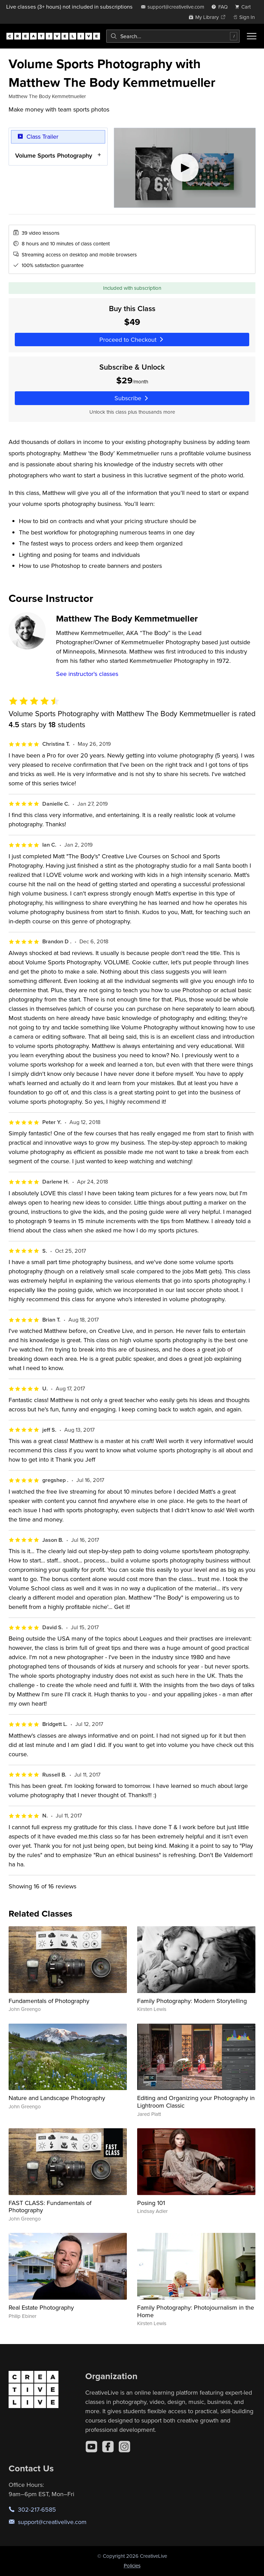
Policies (132, 2565)
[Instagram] (124, 2446)
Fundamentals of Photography (49, 2000)
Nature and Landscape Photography (57, 2097)
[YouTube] (91, 2446)
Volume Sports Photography (53, 155)
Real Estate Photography (41, 2307)
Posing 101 (151, 2202)
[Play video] (184, 168)
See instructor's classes (87, 673)
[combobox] (173, 36)
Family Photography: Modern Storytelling (192, 2000)
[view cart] (245, 6)
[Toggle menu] (251, 36)
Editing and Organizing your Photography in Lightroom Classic (196, 2101)
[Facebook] (108, 2446)
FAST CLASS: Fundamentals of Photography (50, 2206)
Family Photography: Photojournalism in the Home (195, 2311)
